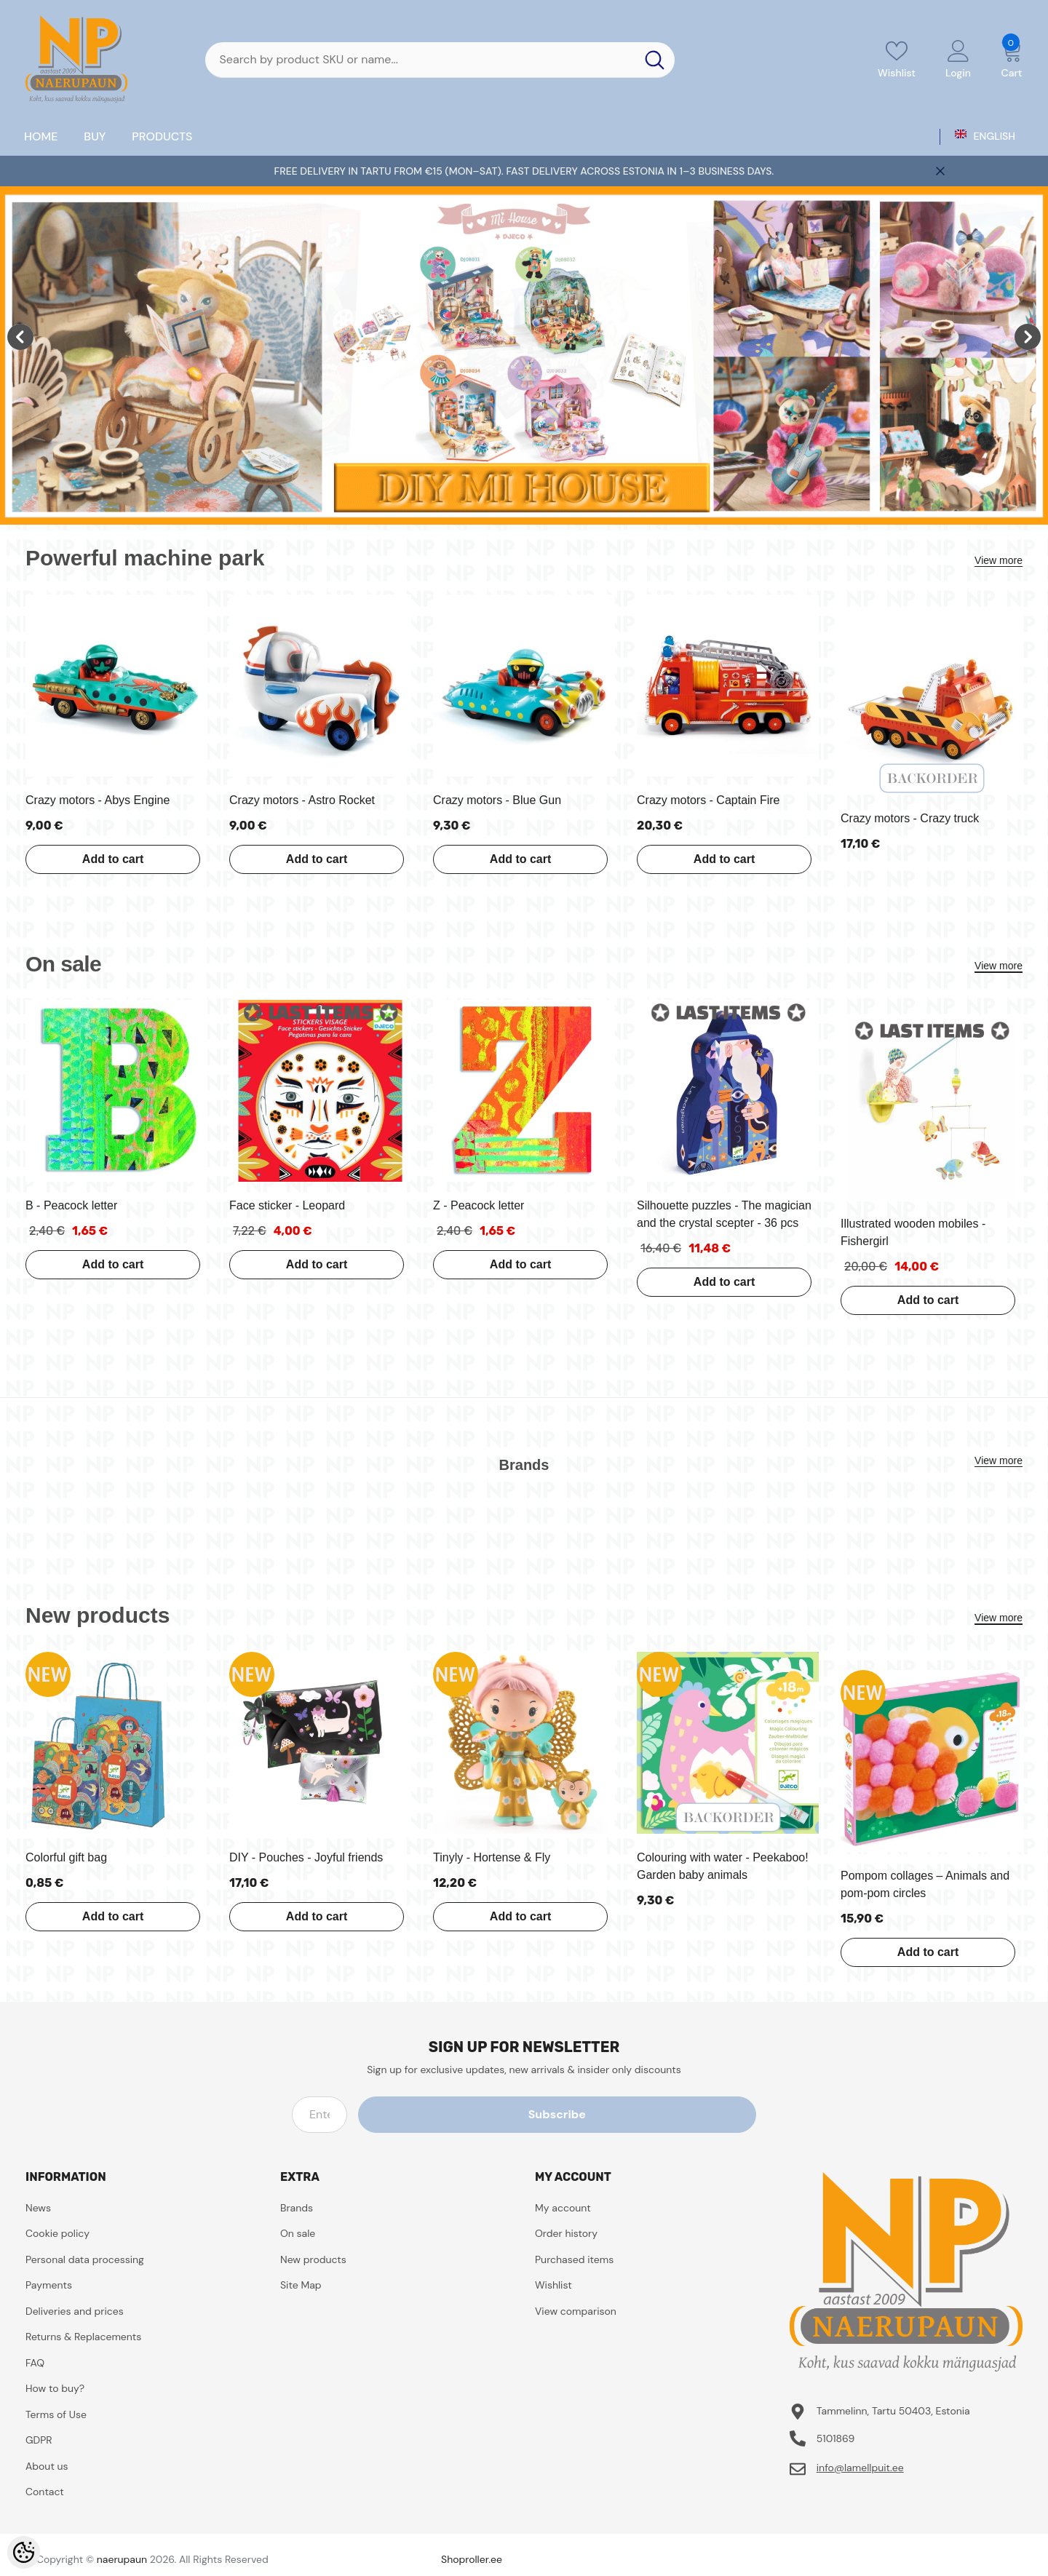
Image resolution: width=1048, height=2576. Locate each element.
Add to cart (98, 859)
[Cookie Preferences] (23, 2552)
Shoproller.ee (471, 2559)
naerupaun (122, 2559)
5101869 (836, 2438)
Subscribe (690, 2114)
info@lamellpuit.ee (860, 2467)
